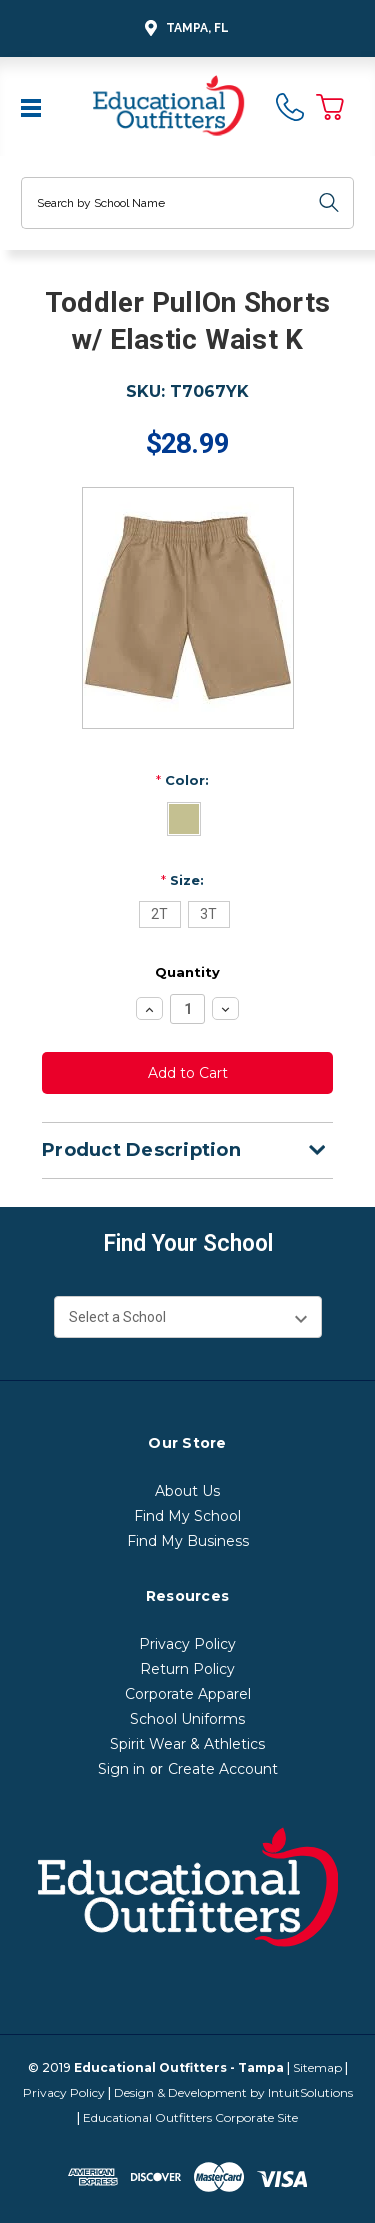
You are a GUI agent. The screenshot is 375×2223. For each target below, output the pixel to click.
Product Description (183, 1150)
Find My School (187, 1516)
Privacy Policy (187, 1644)
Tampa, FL (184, 28)
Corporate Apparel (188, 1694)
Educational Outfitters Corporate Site (190, 2117)
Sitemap (317, 2067)
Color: (182, 780)
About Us (187, 1491)
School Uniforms (187, 1719)
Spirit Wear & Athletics (187, 1744)
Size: (182, 880)
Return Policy (187, 1669)
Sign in (121, 1769)
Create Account (223, 1769)
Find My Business (188, 1541)
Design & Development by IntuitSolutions (233, 2092)
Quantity (187, 972)
